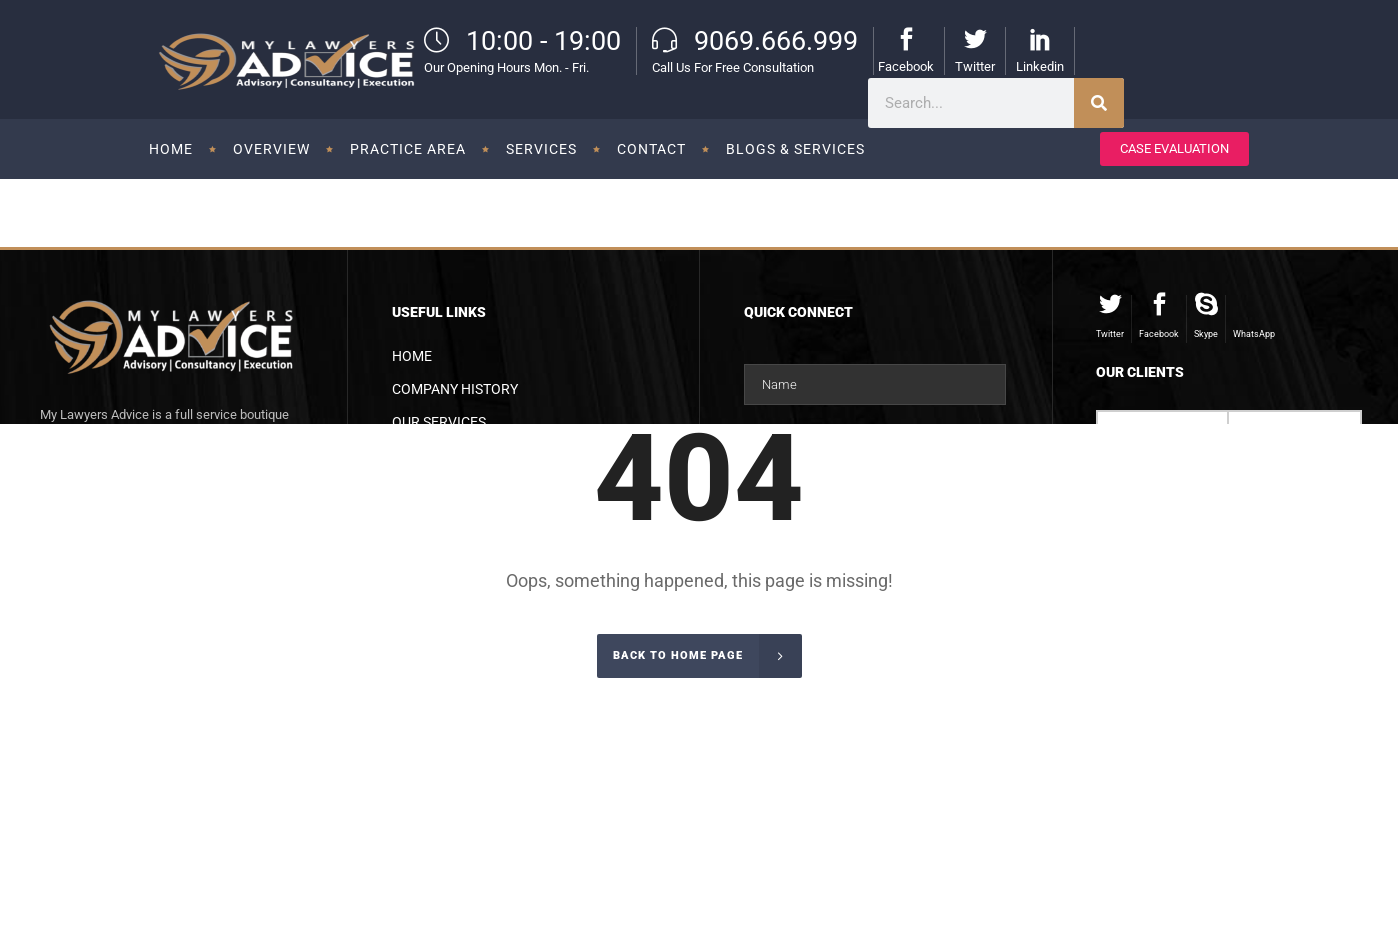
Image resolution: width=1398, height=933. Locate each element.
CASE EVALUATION (1174, 148)
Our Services (439, 422)
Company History (455, 389)
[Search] (1099, 103)
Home (412, 356)
